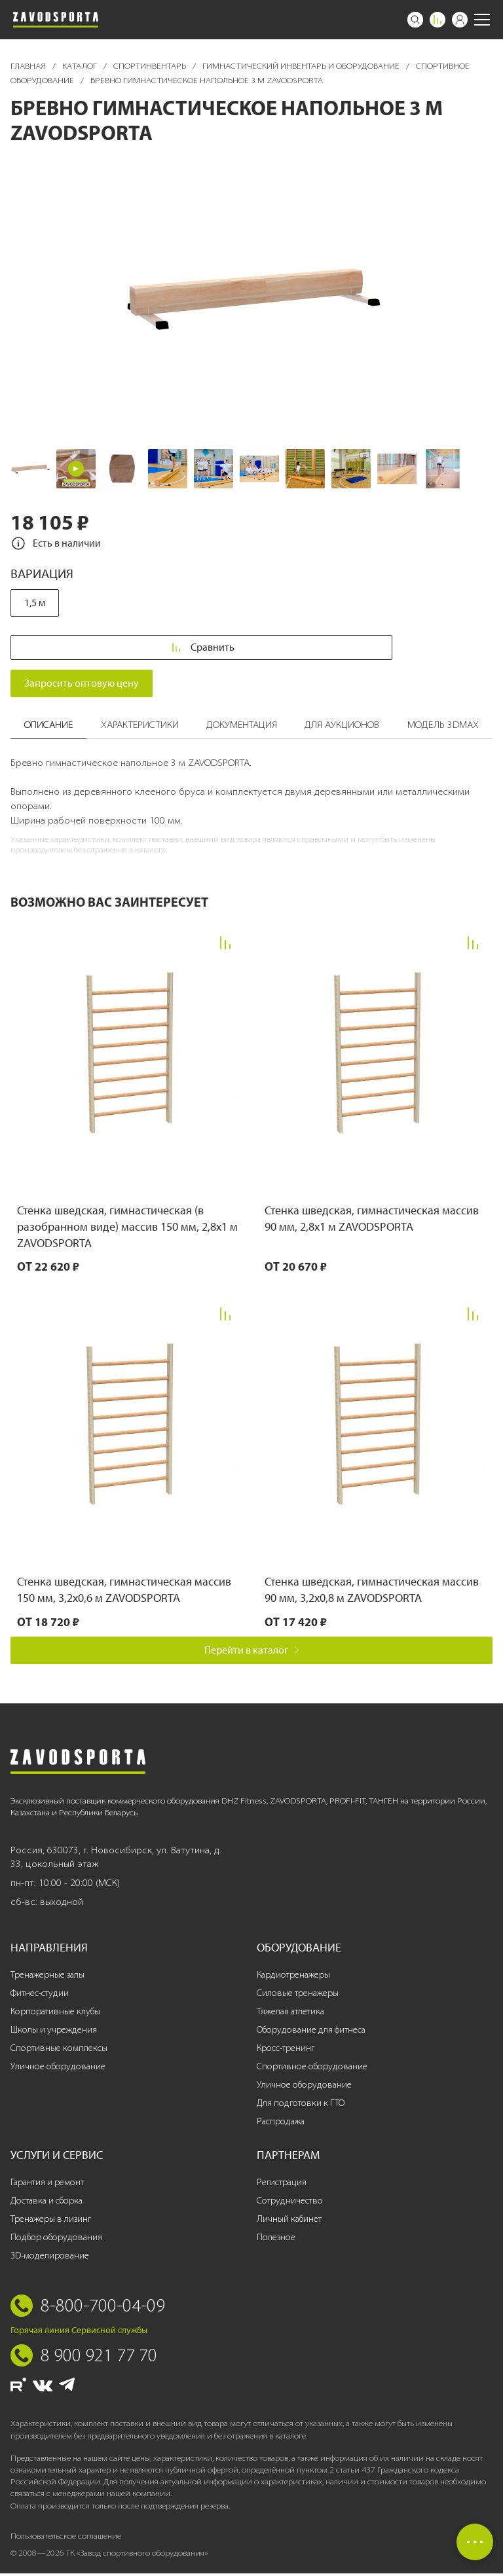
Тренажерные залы (47, 1977)
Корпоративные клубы (55, 2013)
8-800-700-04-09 (103, 2307)
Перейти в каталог (251, 1652)
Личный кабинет (289, 2221)
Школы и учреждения (53, 2032)
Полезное (276, 2239)
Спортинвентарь (150, 66)
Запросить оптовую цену (81, 686)
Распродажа (281, 2123)
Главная (29, 66)
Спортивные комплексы (58, 2050)
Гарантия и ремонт (47, 2184)
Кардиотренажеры (293, 1977)
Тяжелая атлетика (290, 2013)
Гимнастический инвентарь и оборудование (301, 66)
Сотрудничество (290, 2202)
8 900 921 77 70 (99, 2357)
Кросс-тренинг (285, 2050)
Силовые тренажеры (298, 1995)
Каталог (80, 66)
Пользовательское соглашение (65, 2538)
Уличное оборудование (57, 2068)
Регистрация (282, 2184)
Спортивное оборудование (312, 2068)
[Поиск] (415, 19)
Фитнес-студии (39, 1995)
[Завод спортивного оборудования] (55, 19)
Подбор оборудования (56, 2239)
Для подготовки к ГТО (301, 2105)
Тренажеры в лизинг (50, 2221)
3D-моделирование (49, 2257)
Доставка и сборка (46, 2202)
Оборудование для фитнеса (311, 2032)
